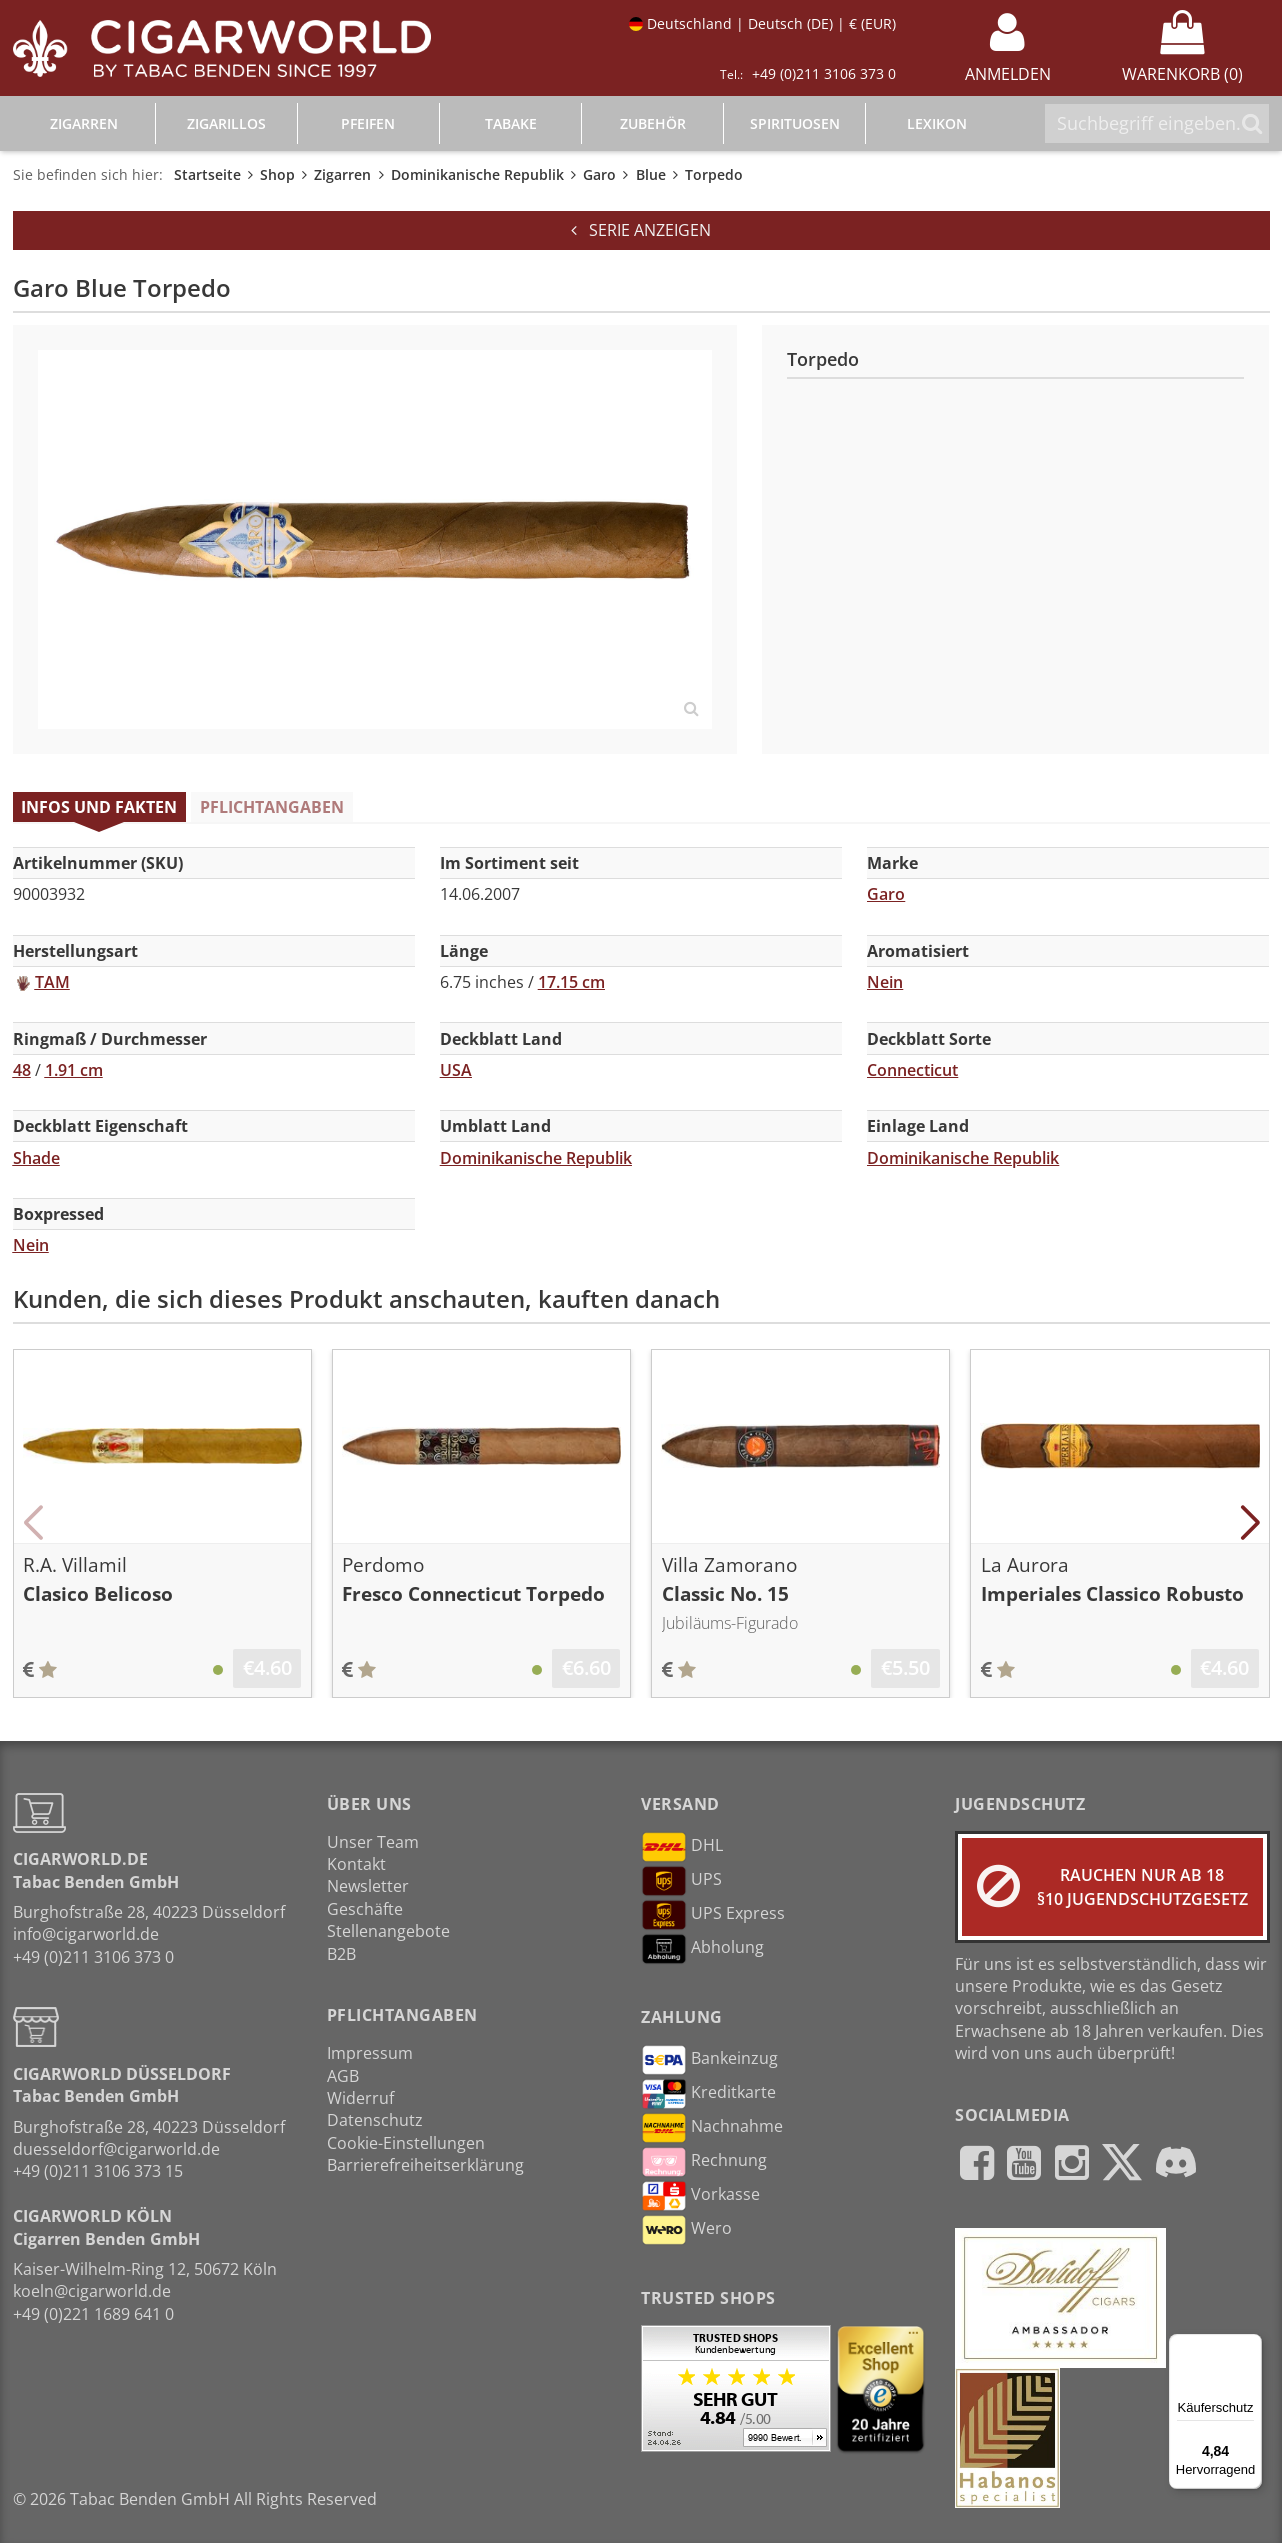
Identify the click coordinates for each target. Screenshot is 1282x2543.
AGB (343, 2076)
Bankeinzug (709, 2060)
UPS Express (713, 1915)
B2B (341, 1954)
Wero (686, 2230)
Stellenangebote (388, 1931)
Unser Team (373, 1842)
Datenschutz (375, 2120)
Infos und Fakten (99, 807)
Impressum (370, 2053)
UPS (681, 1881)
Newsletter (368, 1886)
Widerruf (360, 2098)
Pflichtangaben (272, 807)
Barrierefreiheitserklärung (425, 2165)
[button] (33, 1523)
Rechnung (704, 2162)
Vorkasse (700, 2196)
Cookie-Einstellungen (406, 2143)
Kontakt (356, 1864)
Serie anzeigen (641, 230)
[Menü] (1250, 2346)
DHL (682, 1847)
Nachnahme (712, 2128)
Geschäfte (365, 1909)
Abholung (702, 1949)
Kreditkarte (708, 2094)
